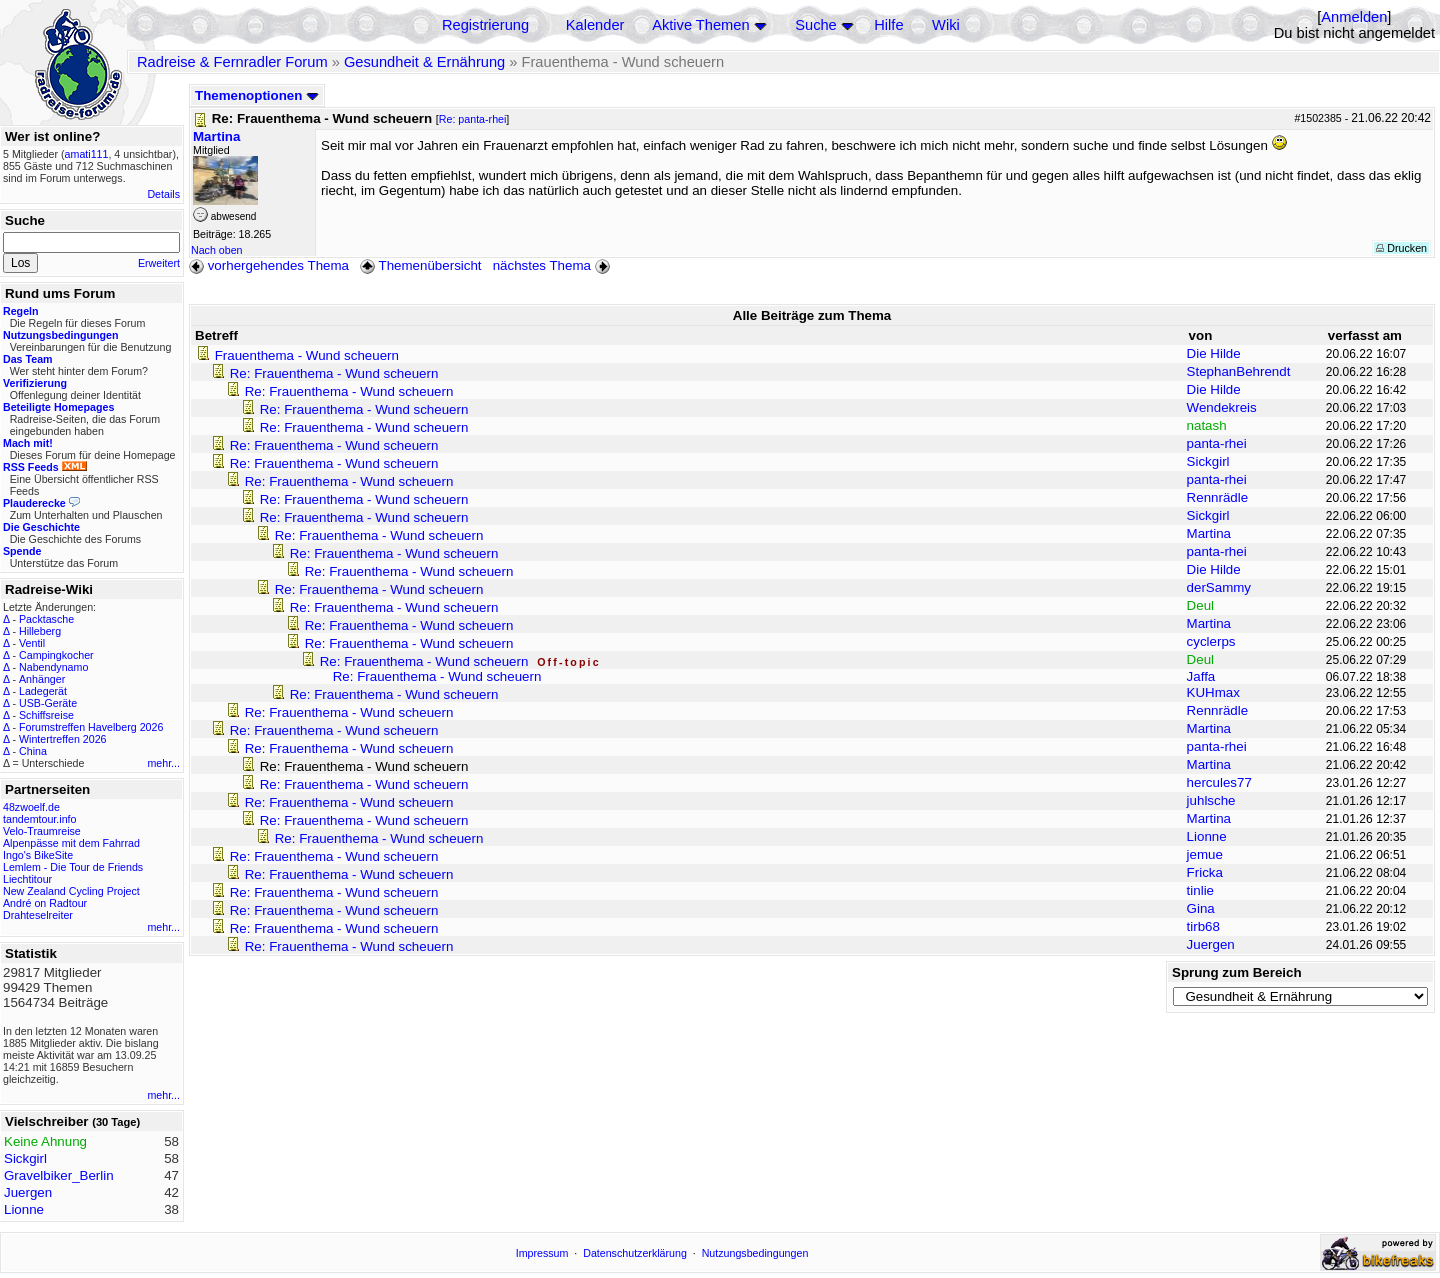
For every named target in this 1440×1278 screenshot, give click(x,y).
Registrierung (485, 25)
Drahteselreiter (38, 915)
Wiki (946, 25)
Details (163, 194)
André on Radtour (45, 903)
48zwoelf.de (31, 807)
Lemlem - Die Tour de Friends (73, 867)
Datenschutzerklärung (635, 1253)
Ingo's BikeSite (38, 855)
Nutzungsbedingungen (755, 1253)
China (33, 751)
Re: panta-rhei (473, 119)
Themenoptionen (257, 95)
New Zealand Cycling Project (71, 891)
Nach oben (217, 250)
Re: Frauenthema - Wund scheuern (334, 373)
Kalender (595, 25)
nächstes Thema (553, 265)
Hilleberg (40, 631)
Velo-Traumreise (42, 831)
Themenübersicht (420, 265)
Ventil (32, 643)
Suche (816, 25)
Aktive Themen (700, 25)
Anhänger (42, 679)
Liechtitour (27, 879)
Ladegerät (43, 691)
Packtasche (46, 619)
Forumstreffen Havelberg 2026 (91, 727)
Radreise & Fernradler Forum (232, 62)
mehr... (163, 763)
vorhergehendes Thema (269, 265)
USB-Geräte (48, 703)
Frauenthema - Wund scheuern (307, 355)
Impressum (542, 1253)
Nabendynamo (53, 667)
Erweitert (159, 263)
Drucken (1401, 248)
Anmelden (1354, 17)
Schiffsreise (46, 715)
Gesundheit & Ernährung (424, 62)
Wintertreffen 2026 (62, 739)
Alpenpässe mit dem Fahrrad (71, 843)
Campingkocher (56, 655)
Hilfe (888, 25)
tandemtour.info (39, 819)
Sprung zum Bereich (1237, 972)
